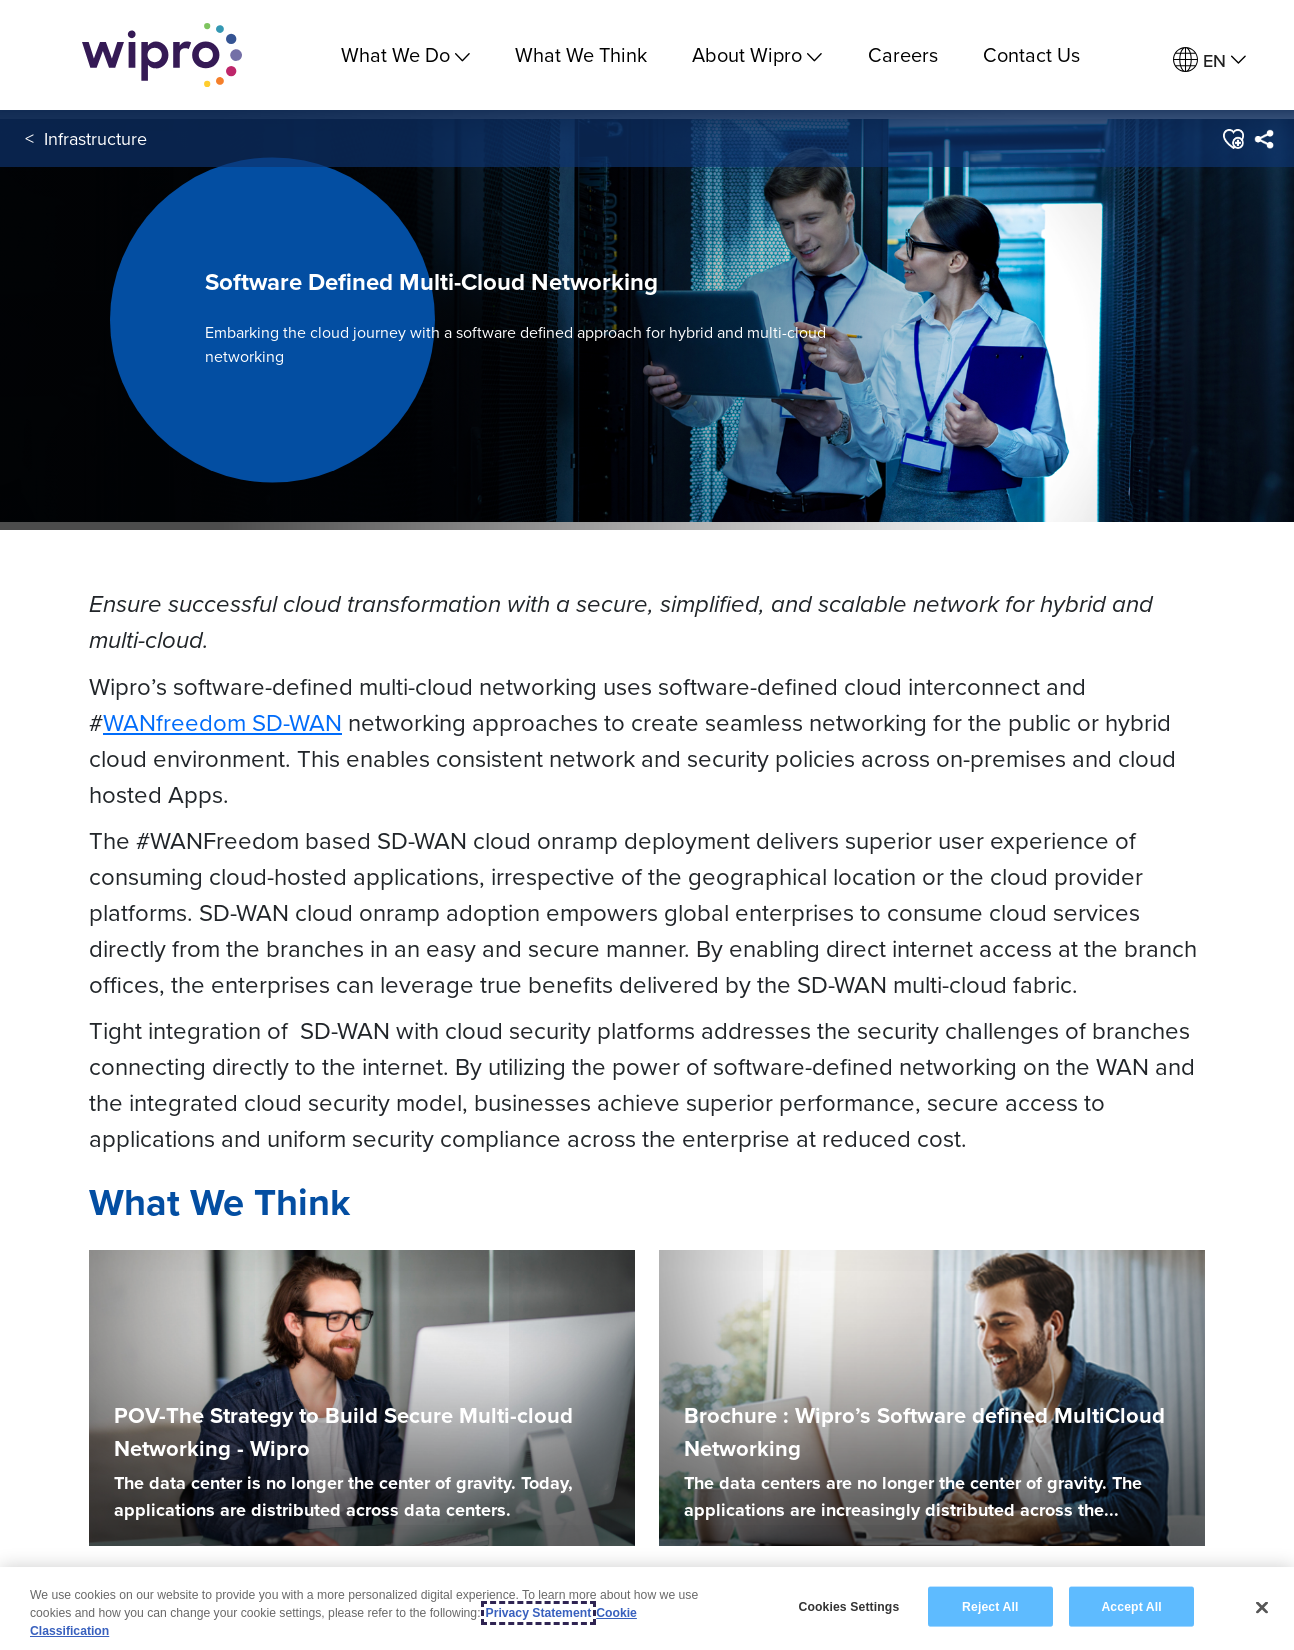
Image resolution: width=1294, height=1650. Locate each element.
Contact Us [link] (1031, 54)
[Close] (1262, 1607)
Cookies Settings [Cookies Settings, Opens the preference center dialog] (848, 1606)
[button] (1232, 139)
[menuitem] (1209, 60)
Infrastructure (95, 138)
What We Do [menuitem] (405, 54)
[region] (647, 1608)
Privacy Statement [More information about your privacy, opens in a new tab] (539, 1613)
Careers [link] (903, 54)
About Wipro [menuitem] (757, 54)
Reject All (990, 1606)
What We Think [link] (581, 54)
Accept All (1131, 1606)
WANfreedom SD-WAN (222, 722)
